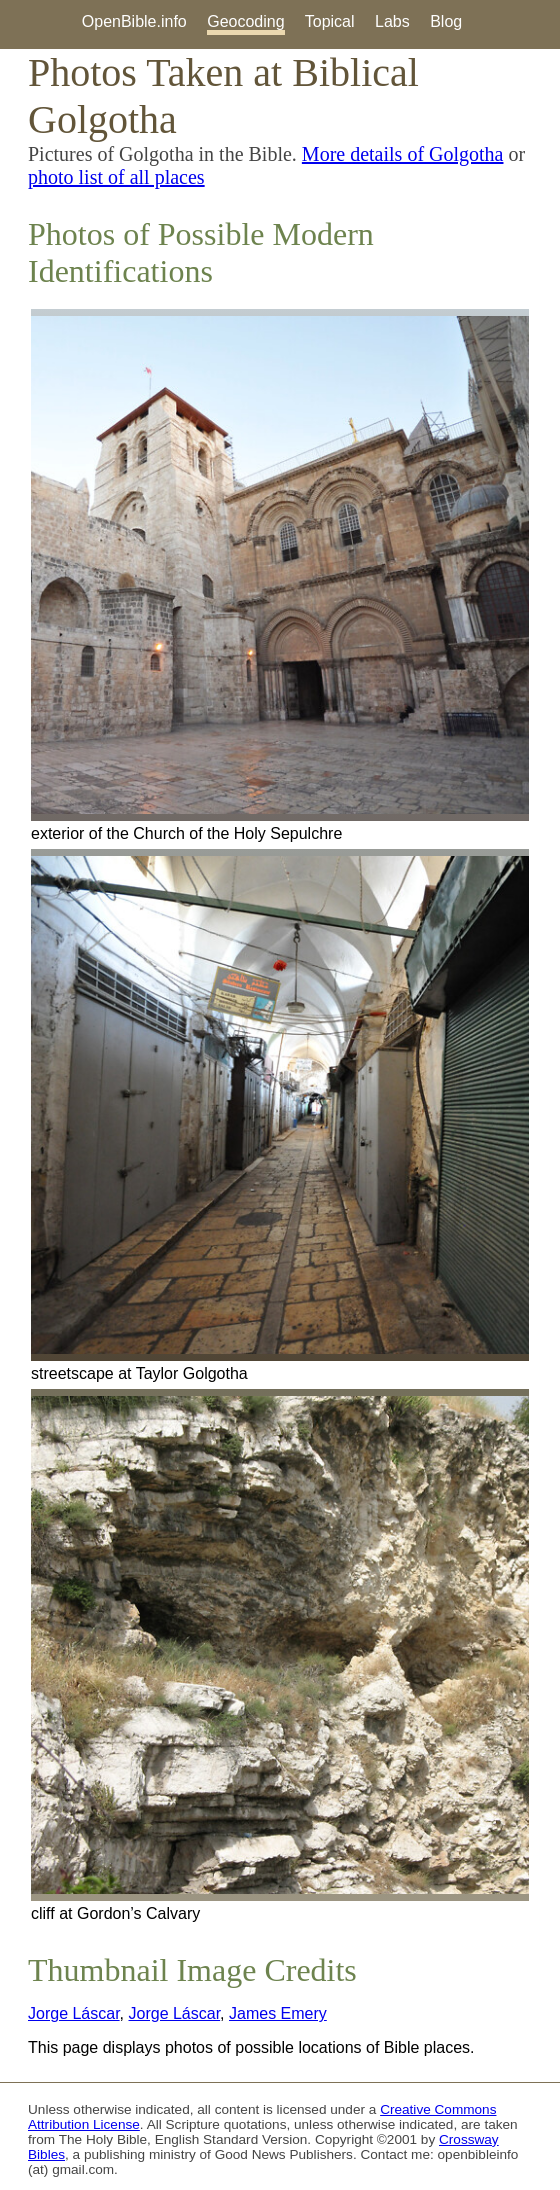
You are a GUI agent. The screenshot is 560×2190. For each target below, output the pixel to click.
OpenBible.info (134, 21)
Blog (446, 21)
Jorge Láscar (74, 2013)
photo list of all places (116, 177)
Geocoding (245, 21)
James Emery (278, 2013)
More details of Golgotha (403, 154)
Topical (330, 21)
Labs (392, 21)
